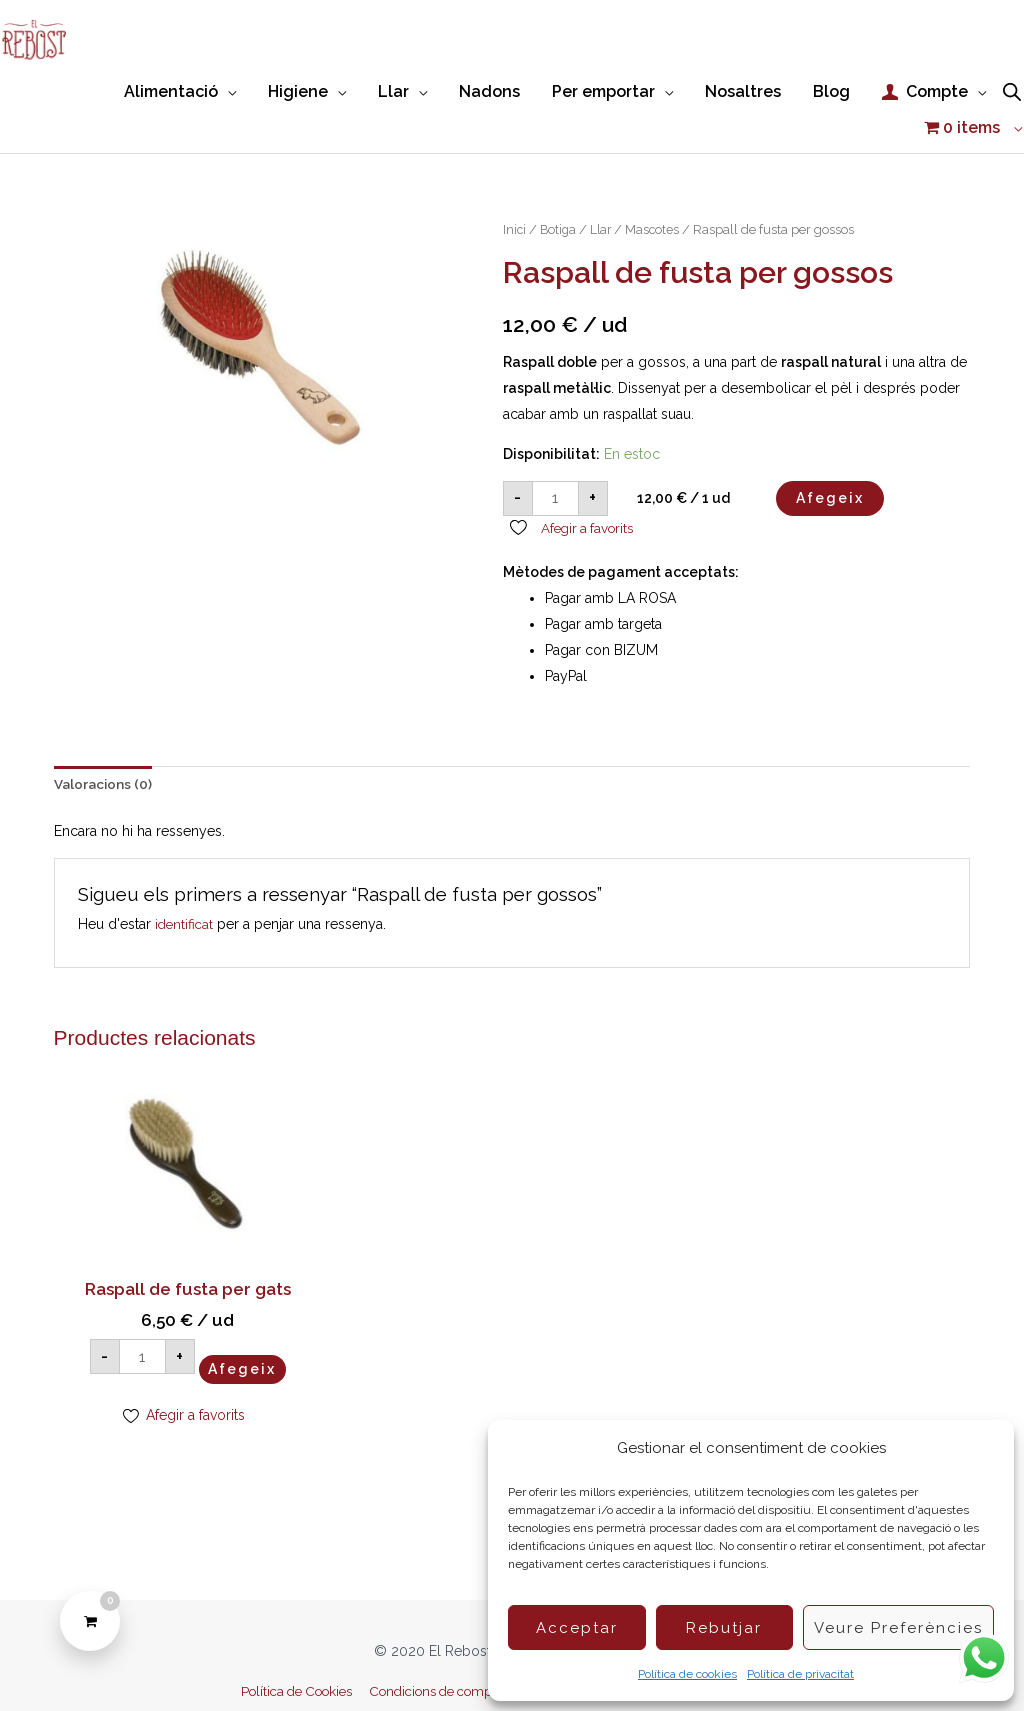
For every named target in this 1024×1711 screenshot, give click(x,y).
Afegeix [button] (161, 1341)
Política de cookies (687, 1674)
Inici (515, 187)
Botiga (560, 187)
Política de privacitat (800, 1674)
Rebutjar (724, 1628)
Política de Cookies (279, 1661)
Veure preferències (898, 1628)
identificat (185, 884)
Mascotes (657, 187)
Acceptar (577, 1628)
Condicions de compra (434, 1661)
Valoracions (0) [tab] (104, 744)
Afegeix (830, 456)
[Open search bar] (1012, 86)
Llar (604, 187)
